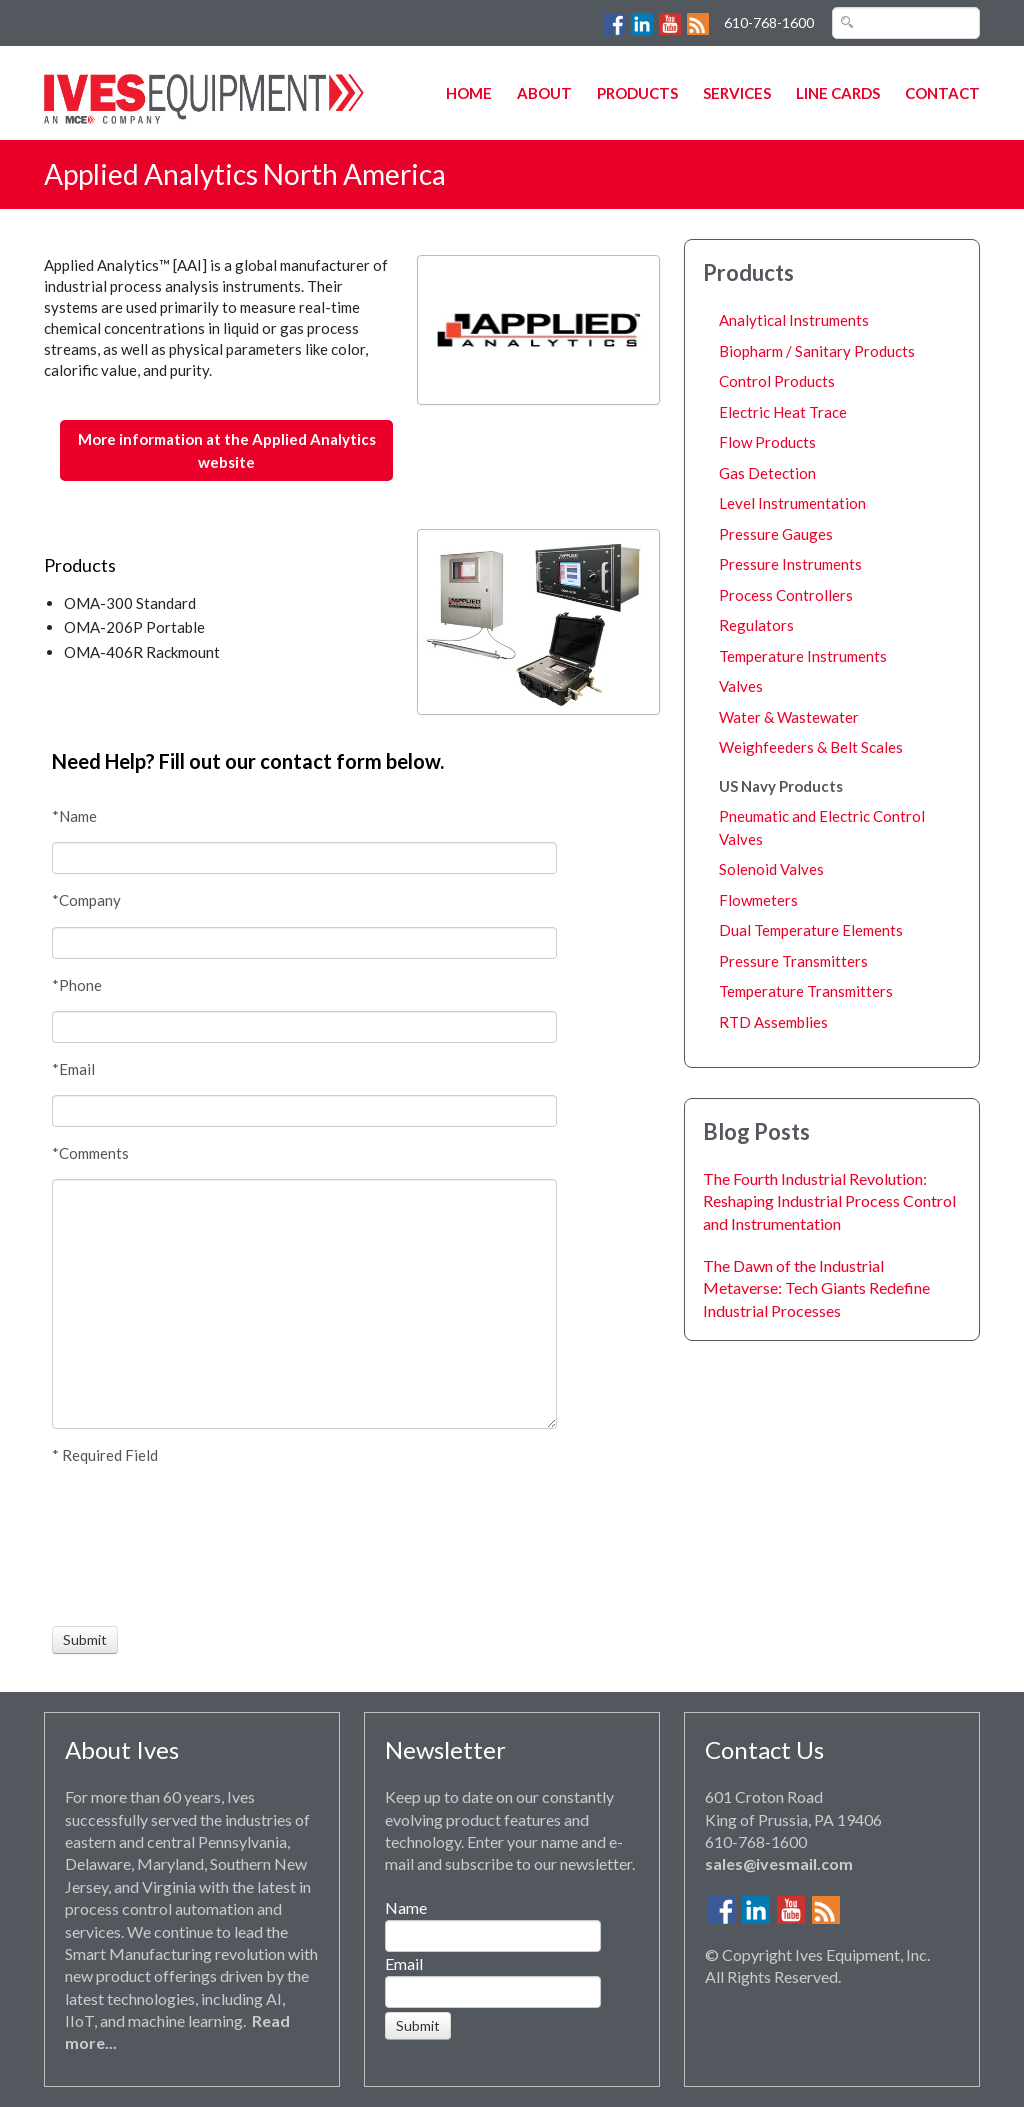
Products (637, 93)
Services (737, 93)
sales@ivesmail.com (779, 1863)
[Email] (304, 1111)
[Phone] (304, 1027)
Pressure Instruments (790, 564)
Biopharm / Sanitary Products (817, 351)
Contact (942, 93)
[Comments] (304, 1304)
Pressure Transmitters (793, 961)
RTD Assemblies (773, 1022)
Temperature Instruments (803, 656)
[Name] (304, 858)
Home (469, 93)
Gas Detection (767, 473)
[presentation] (126, 1546)
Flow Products (767, 442)
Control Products (777, 381)
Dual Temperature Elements (811, 930)
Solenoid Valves (771, 869)
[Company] (304, 943)
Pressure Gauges (776, 534)
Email (404, 1963)
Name (406, 1907)
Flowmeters (758, 900)
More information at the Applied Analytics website (227, 450)
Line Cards (838, 93)
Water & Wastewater (789, 717)
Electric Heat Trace (783, 412)
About (544, 93)
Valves (741, 686)
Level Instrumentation (792, 503)
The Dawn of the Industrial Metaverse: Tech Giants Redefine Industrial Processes (816, 1288)
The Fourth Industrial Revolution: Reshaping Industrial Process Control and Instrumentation (829, 1201)
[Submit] (85, 1640)
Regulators (756, 625)
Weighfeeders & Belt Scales (811, 747)
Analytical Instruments (794, 320)
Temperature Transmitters (806, 991)
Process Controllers (786, 595)
